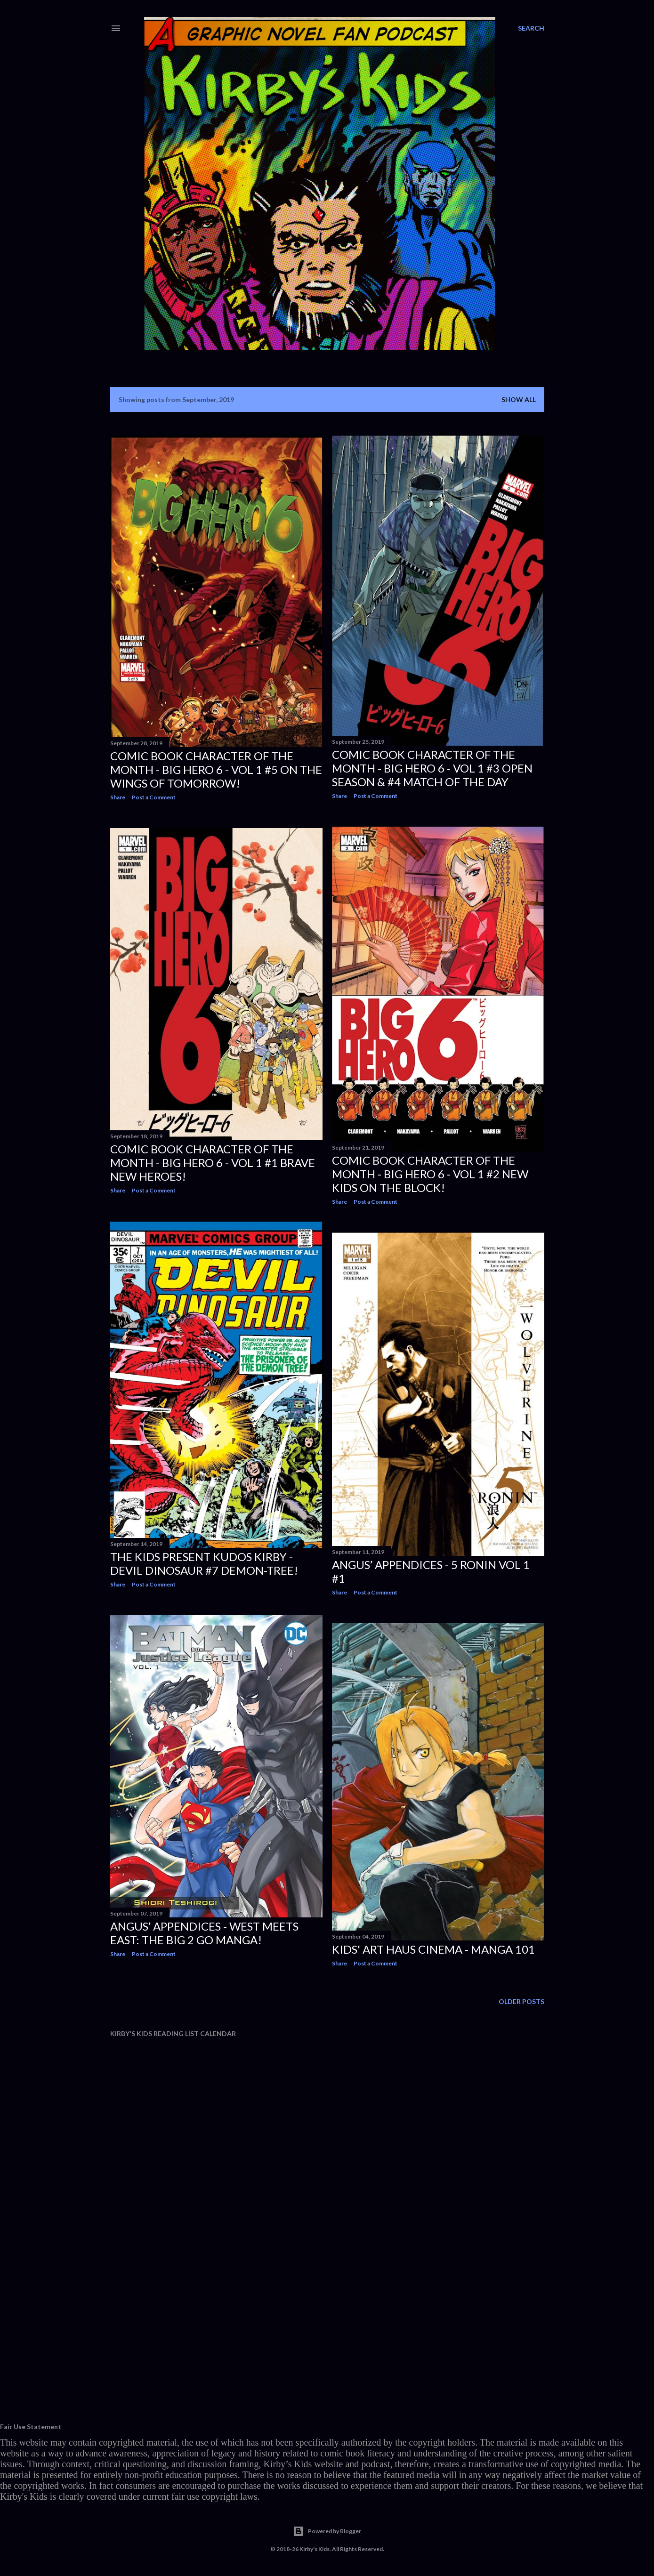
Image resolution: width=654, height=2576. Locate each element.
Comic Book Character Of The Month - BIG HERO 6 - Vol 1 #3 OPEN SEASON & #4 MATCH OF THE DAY (432, 768)
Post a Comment (154, 797)
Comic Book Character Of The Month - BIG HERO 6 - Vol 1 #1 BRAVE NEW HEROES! (212, 1162)
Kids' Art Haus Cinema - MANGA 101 (433, 1949)
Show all (518, 399)
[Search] (531, 28)
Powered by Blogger (327, 2531)
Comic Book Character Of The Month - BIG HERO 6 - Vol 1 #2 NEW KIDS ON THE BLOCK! (430, 1173)
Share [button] (117, 797)
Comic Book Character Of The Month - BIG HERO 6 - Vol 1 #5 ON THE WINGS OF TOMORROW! (216, 769)
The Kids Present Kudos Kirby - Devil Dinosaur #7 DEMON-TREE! (204, 1563)
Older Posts (521, 2001)
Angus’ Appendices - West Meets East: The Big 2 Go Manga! (204, 1933)
